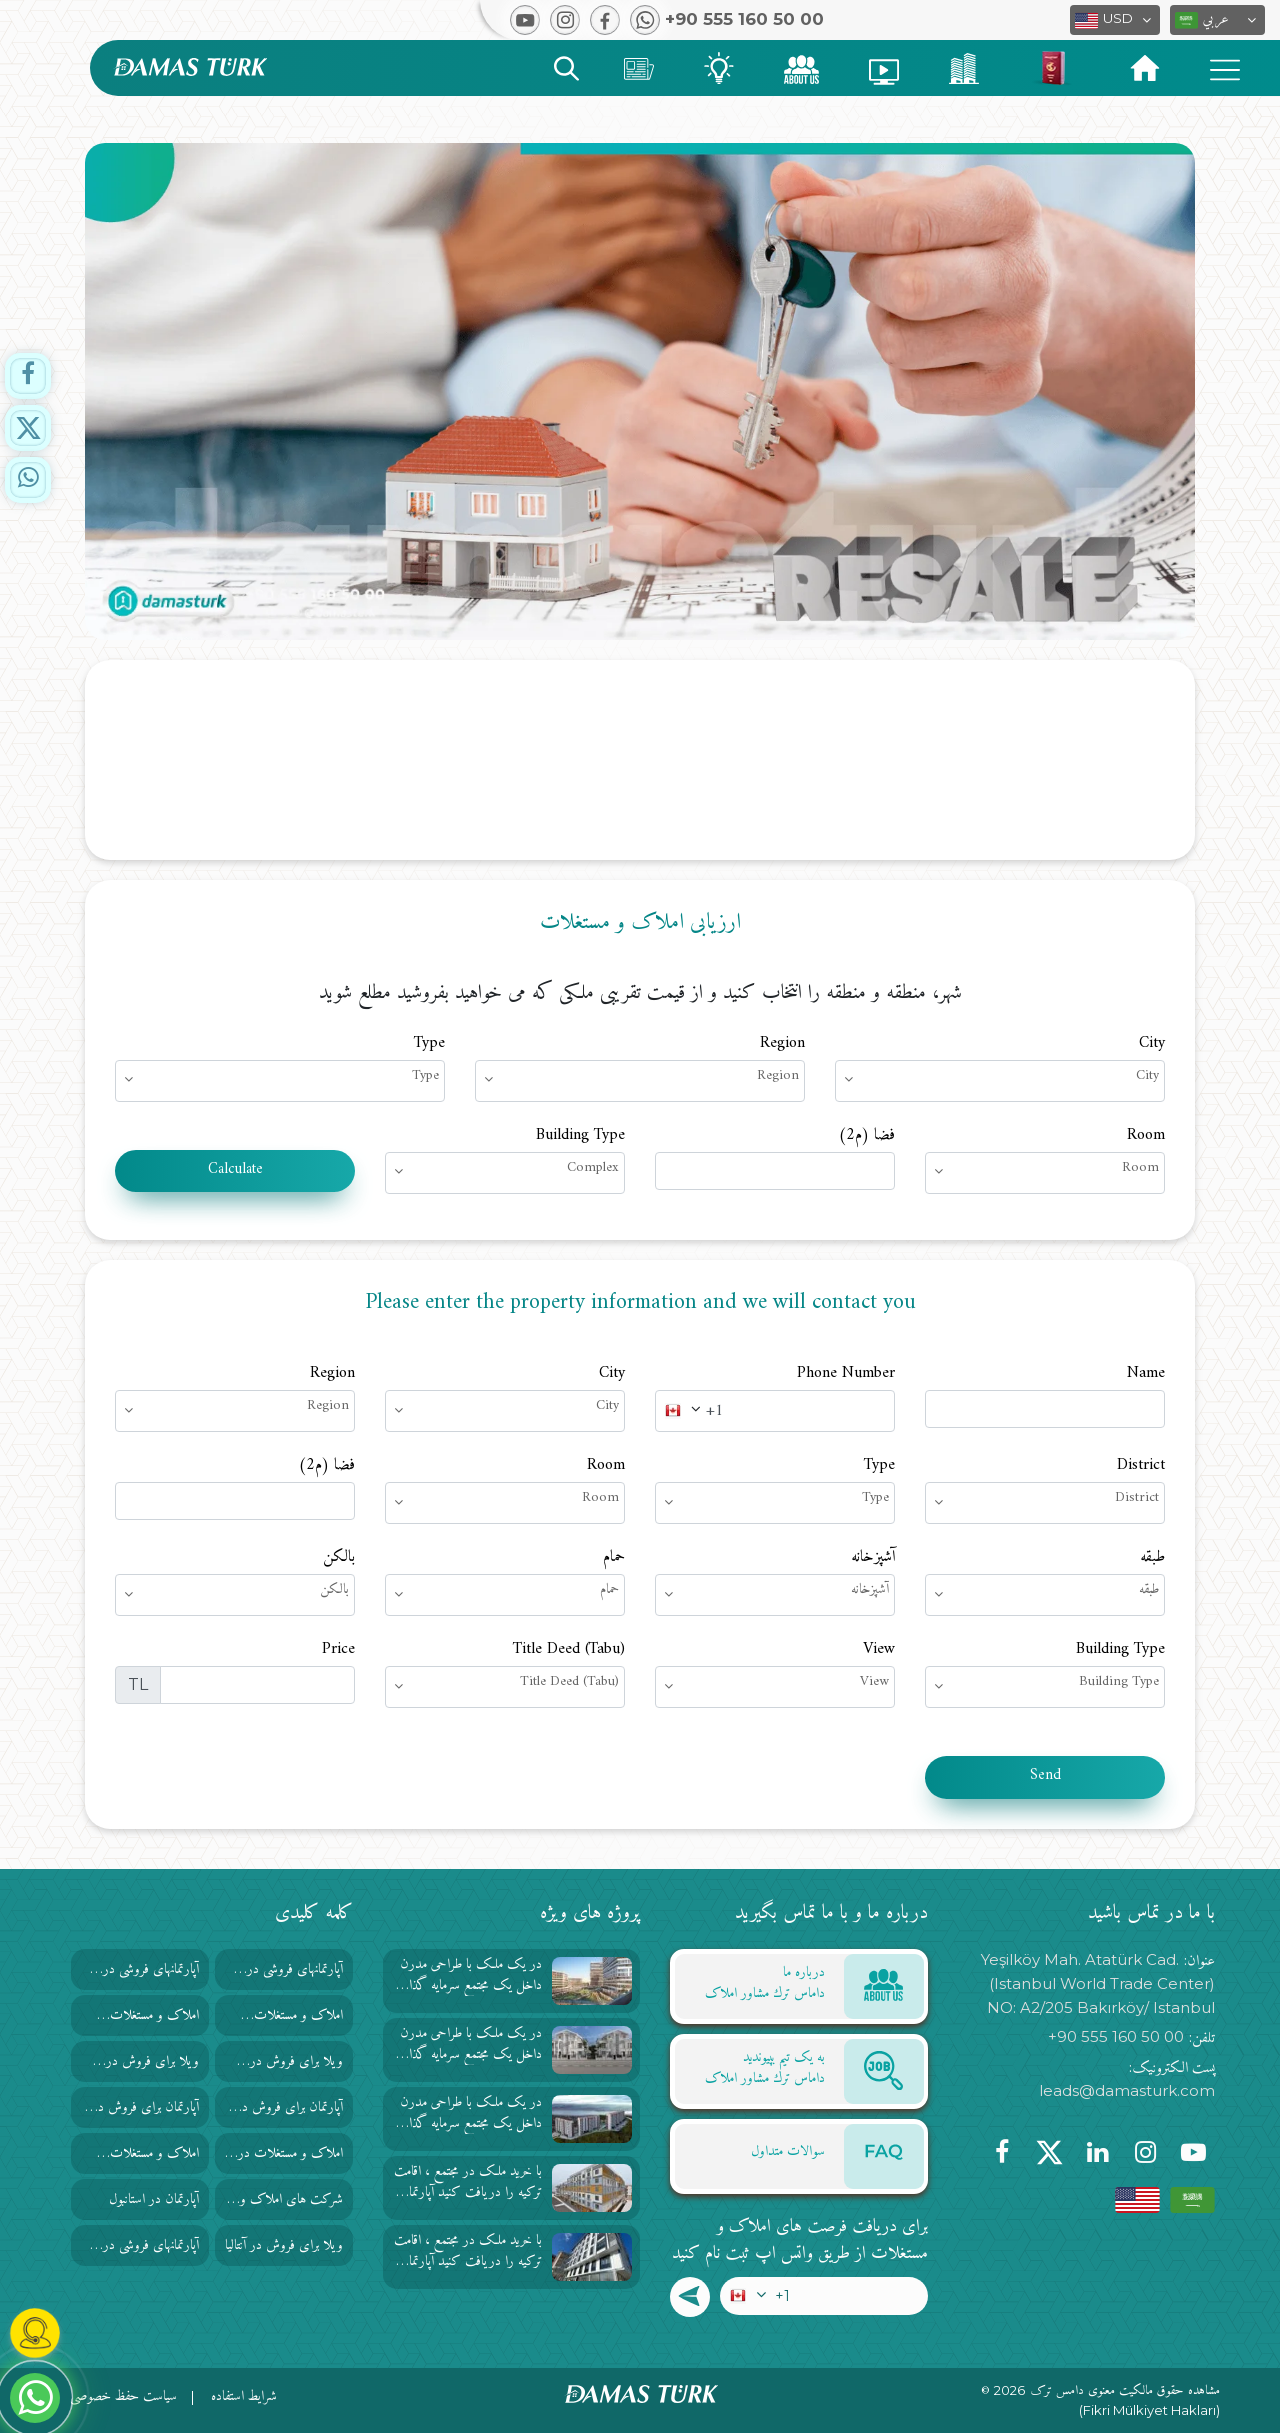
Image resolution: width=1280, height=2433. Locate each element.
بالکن (339, 1557)
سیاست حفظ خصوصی (123, 2396)
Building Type (580, 1135)
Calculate (235, 1169)
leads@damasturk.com (1127, 2090)
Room (1146, 1135)
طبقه (1152, 1557)
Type (429, 1043)
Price (338, 1649)
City (1152, 1043)
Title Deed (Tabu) (569, 1649)
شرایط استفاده (244, 2396)
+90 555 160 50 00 (1116, 2036)
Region (782, 1043)
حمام (614, 1557)
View (879, 1649)
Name (1146, 1373)
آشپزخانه (873, 1557)
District (1141, 1465)
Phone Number (846, 1373)
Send (1045, 1775)
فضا (866, 1135)
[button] (1217, 20)
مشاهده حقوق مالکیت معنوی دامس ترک (1125, 2391)
